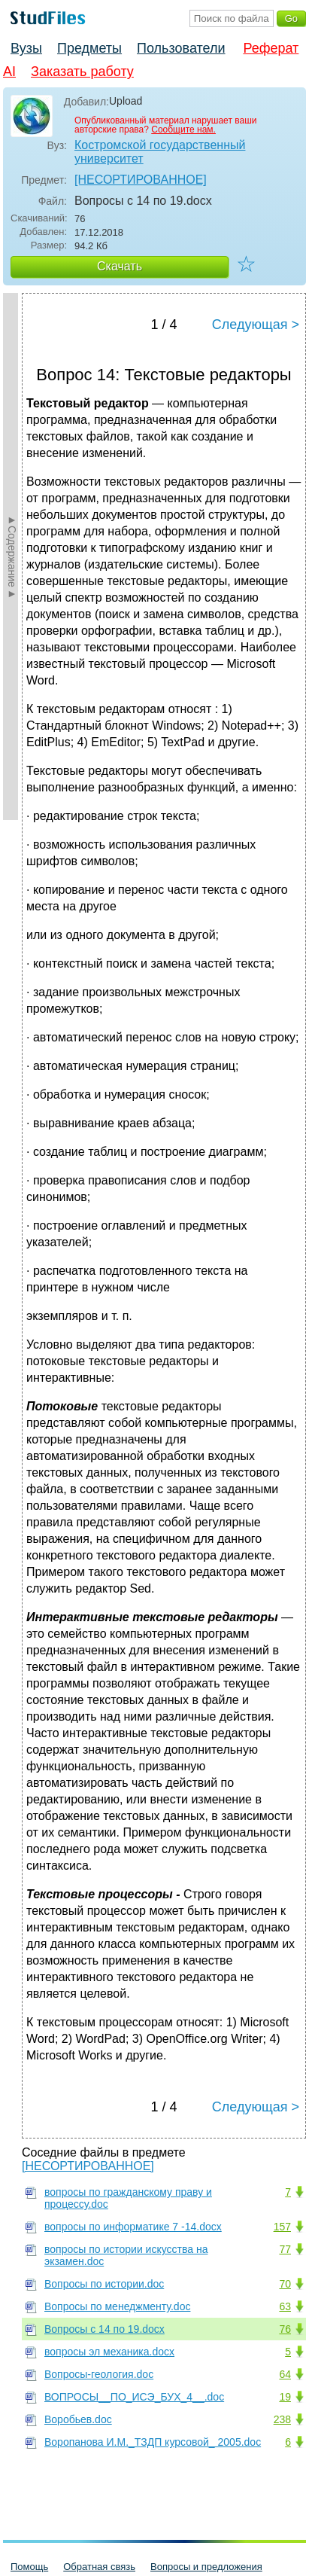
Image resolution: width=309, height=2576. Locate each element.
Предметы (89, 48)
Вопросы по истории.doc (104, 2284)
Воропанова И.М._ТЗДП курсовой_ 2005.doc (152, 2442)
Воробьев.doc (78, 2419)
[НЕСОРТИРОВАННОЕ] (140, 179)
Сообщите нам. (183, 129)
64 (285, 2374)
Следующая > (255, 324)
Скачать (119, 266)
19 (285, 2397)
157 (282, 2227)
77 (285, 2249)
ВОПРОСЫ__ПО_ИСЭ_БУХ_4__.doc (134, 2397)
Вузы (26, 48)
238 (282, 2419)
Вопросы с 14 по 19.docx (104, 2329)
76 (285, 2329)
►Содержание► (12, 556)
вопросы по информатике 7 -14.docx (133, 2227)
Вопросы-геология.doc (98, 2374)
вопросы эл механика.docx (109, 2352)
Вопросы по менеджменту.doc (117, 2306)
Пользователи (181, 48)
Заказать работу (82, 71)
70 (285, 2284)
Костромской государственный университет (159, 152)
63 (285, 2306)
